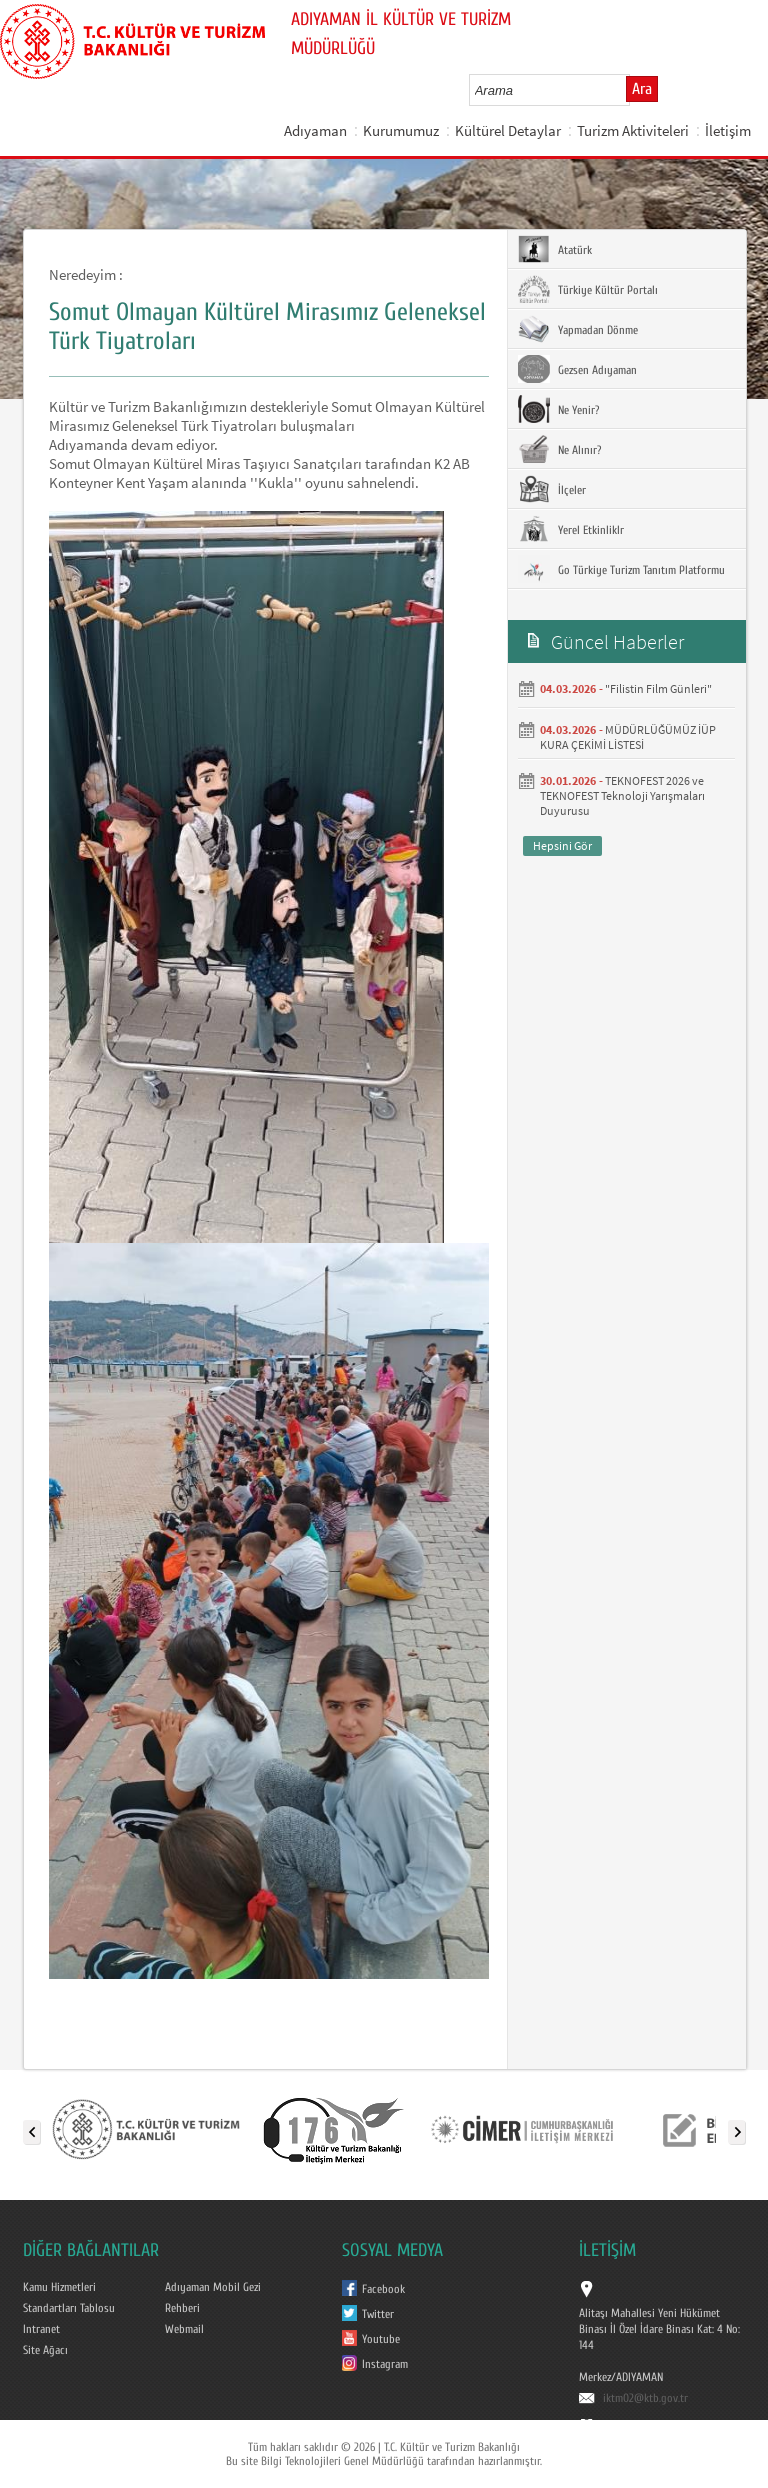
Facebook (383, 2289)
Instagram (385, 2364)
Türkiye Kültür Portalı (588, 289)
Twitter (378, 2314)
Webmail (184, 2329)
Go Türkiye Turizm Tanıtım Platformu (621, 569)
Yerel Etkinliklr (571, 529)
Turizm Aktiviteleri (633, 130)
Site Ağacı (45, 2350)
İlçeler (552, 489)
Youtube (381, 2339)
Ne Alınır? (559, 449)
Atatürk (555, 249)
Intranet (41, 2329)
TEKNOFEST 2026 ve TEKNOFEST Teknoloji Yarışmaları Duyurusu (622, 795)
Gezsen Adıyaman (577, 369)
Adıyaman (315, 130)
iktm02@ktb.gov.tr (645, 2398)
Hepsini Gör (562, 845)
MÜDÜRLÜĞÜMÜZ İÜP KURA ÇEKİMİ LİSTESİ (628, 737)
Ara (642, 89)
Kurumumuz (401, 130)
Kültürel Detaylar (508, 130)
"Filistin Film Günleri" (658, 688)
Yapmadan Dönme (578, 329)
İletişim (728, 130)
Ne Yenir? (558, 409)
